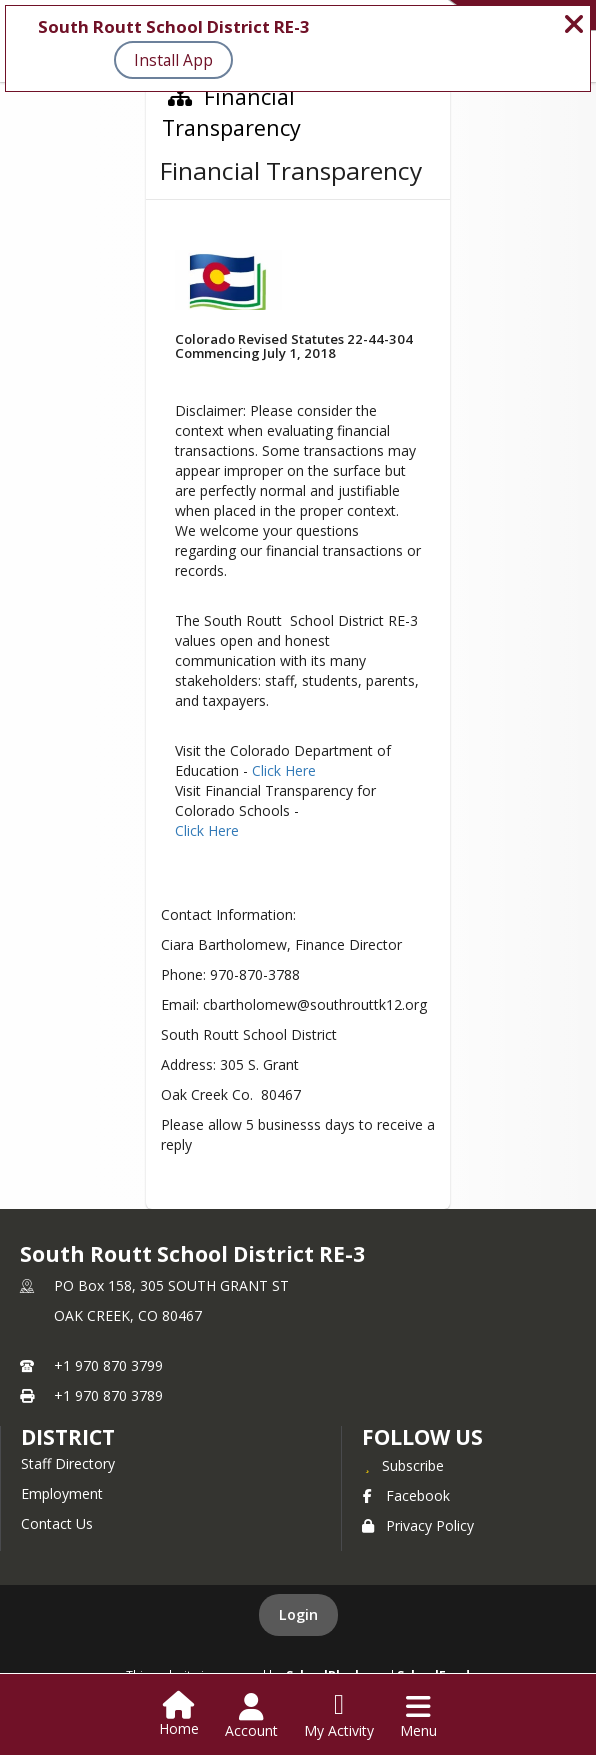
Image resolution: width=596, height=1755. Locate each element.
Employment (62, 1493)
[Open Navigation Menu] (418, 1716)
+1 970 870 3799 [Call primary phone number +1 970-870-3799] (108, 1365)
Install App (173, 60)
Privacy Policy (418, 1525)
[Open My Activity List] (339, 1716)
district (68, 1437)
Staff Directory (68, 1463)
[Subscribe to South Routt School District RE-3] (403, 1465)
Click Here (284, 770)
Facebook (406, 1495)
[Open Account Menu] (251, 1716)
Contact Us (57, 1523)
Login (298, 1614)
